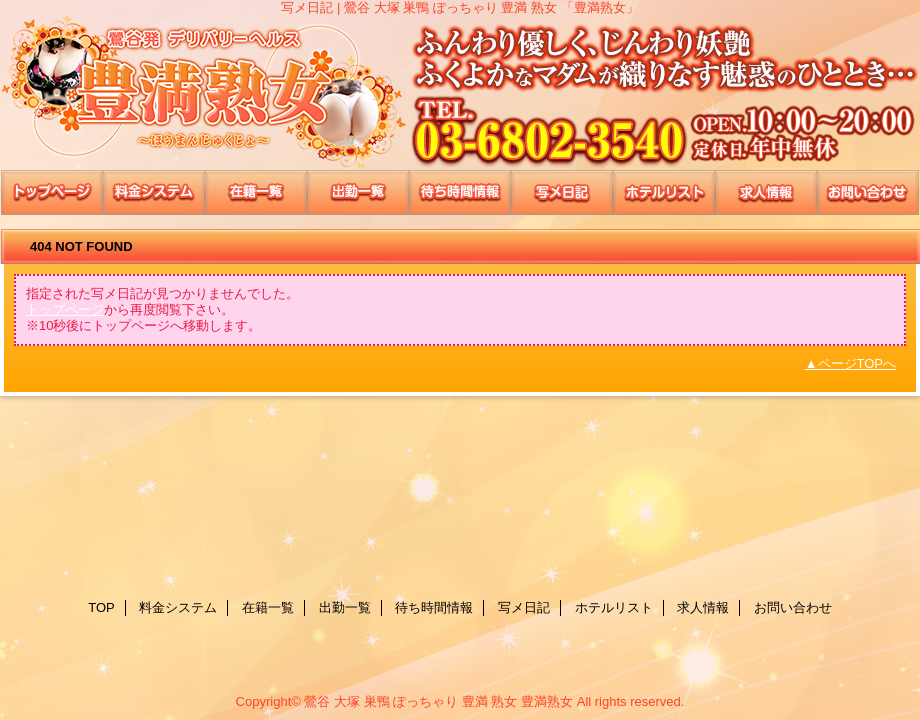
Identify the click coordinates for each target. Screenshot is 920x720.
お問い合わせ (868, 192)
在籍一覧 (256, 192)
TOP (52, 192)
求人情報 (766, 192)
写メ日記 (562, 192)
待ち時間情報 (460, 192)
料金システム (154, 192)
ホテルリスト (664, 192)
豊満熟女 (460, 92)
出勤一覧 (358, 192)
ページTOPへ (857, 363)
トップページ (65, 309)
